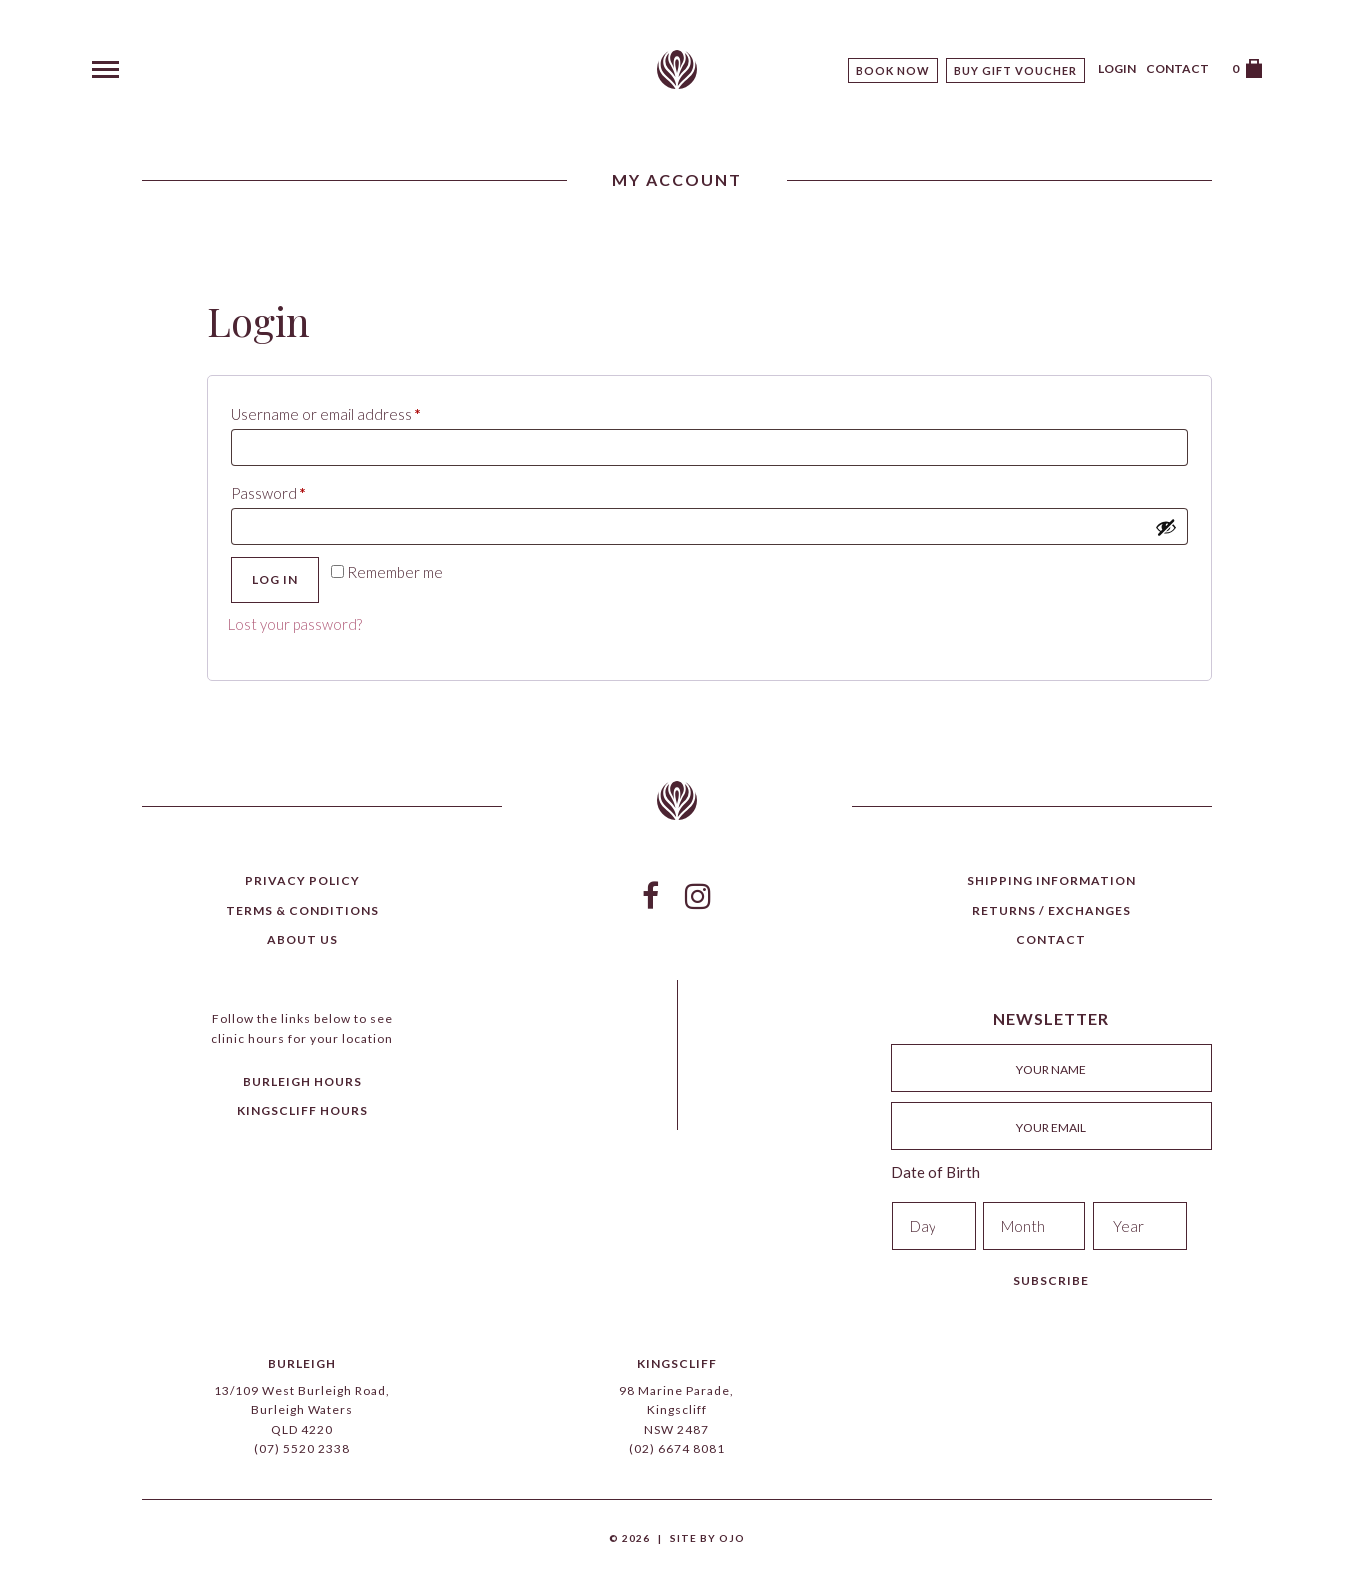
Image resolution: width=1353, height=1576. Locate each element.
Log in (275, 579)
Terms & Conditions (302, 910)
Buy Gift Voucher (1015, 70)
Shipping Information (1051, 880)
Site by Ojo (707, 1538)
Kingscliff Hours (302, 1110)
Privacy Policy (302, 880)
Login (1117, 68)
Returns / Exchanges (1051, 910)
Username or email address (357, 411)
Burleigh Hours (302, 1081)
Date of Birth (935, 1172)
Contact (1177, 68)
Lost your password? (295, 624)
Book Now (893, 70)
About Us (302, 939)
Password (299, 490)
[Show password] (1166, 527)
